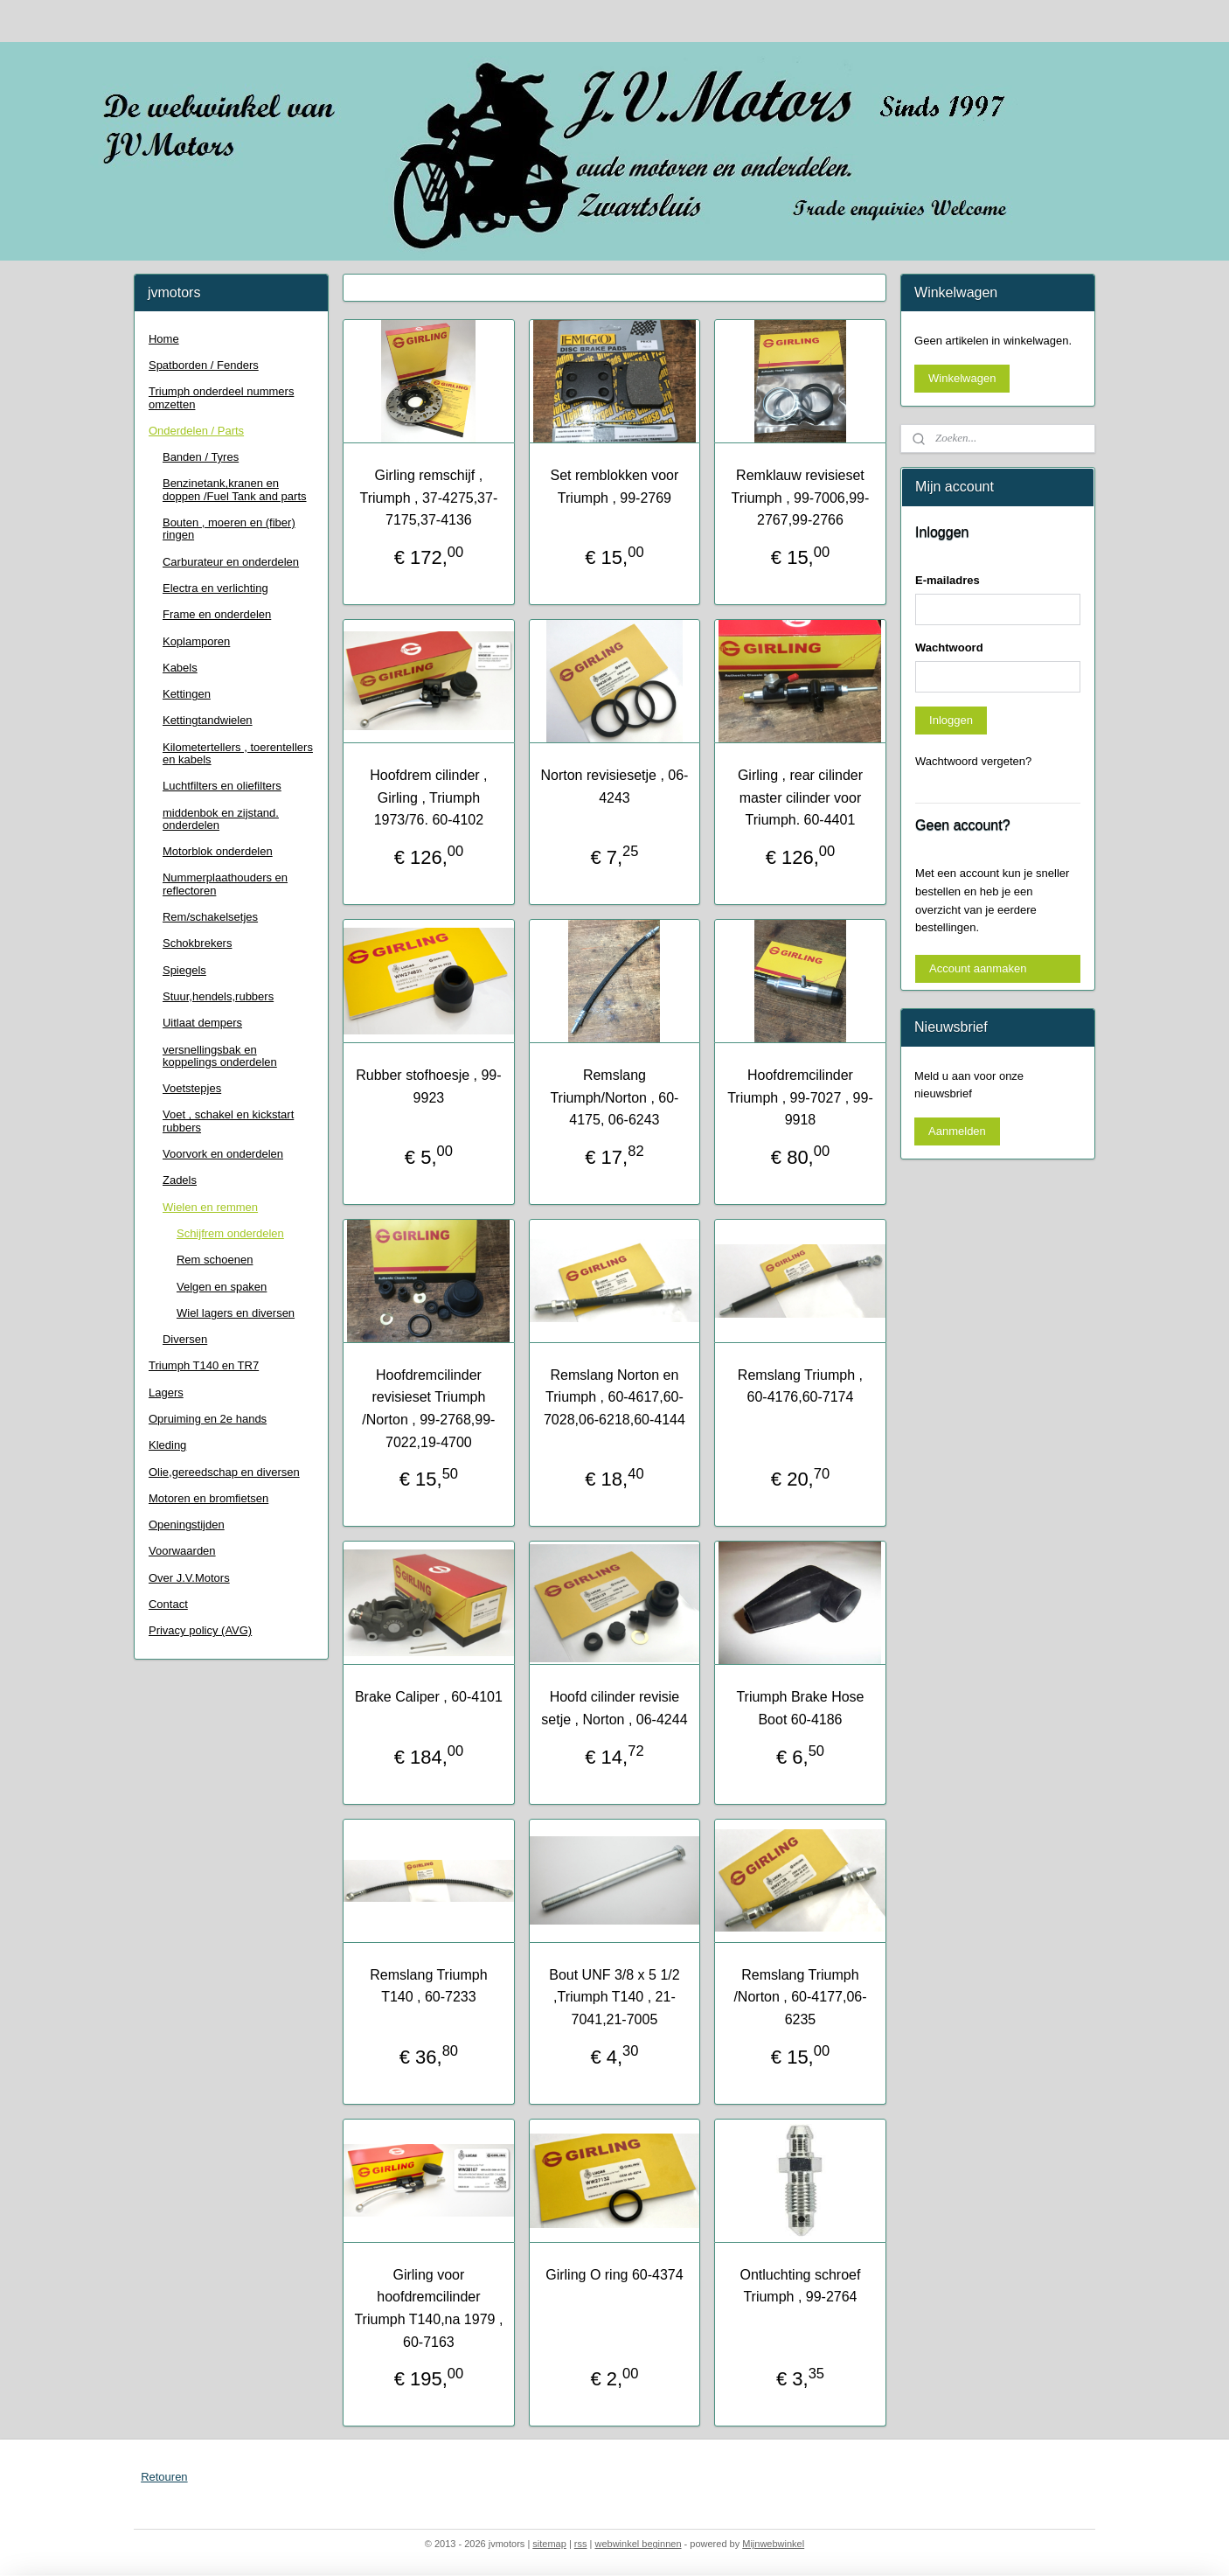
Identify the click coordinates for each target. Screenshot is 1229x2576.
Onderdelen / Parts (196, 430)
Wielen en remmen (210, 1207)
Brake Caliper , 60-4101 (429, 1696)
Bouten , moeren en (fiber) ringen (229, 528)
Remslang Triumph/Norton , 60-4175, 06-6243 (614, 1097)
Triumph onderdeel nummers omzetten (221, 397)
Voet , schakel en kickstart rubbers (228, 1120)
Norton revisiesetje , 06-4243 (614, 786)
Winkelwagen (962, 378)
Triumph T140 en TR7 (204, 1365)
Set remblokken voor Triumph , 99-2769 (615, 486)
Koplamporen (196, 641)
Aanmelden (957, 1131)
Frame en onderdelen (217, 614)
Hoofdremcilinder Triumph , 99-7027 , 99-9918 (800, 1097)
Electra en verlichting (215, 588)
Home (164, 338)
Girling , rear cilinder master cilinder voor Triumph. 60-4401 (800, 797)
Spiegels (184, 970)
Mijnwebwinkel (773, 2543)
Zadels (180, 1180)
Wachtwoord (949, 647)
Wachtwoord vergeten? (973, 761)
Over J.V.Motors (189, 1577)
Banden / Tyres (201, 456)
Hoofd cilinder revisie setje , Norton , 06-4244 (614, 1708)
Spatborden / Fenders (204, 365)
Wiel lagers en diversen (236, 1312)
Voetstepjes (192, 1088)
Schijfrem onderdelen (230, 1233)
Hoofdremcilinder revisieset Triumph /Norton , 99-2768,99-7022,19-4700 (428, 1409)
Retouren (164, 2476)
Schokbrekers (197, 943)
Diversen (185, 1339)
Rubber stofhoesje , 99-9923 (428, 1086)
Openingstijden (187, 1524)
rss (580, 2543)
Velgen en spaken (222, 1286)
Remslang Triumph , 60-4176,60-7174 (800, 1386)
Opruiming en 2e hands (208, 1418)
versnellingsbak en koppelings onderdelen (220, 1056)
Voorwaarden (182, 1550)
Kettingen (187, 693)
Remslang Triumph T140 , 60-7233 (428, 1986)
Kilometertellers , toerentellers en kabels (238, 753)
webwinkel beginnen (637, 2543)
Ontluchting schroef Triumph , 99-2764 (800, 2286)
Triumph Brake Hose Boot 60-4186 (800, 1708)
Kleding (167, 1445)
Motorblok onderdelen (218, 851)
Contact (168, 1604)
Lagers (166, 1392)
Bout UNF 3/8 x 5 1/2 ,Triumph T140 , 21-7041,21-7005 (614, 1997)
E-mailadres (947, 580)
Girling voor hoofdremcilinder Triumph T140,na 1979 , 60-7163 (428, 2308)
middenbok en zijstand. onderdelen (221, 819)
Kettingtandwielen (208, 720)
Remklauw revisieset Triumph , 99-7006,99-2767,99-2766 (801, 497)
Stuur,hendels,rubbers (218, 996)
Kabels (180, 667)
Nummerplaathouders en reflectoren (225, 883)
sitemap (549, 2543)
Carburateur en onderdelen (231, 561)
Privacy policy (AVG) (200, 1630)
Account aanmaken (977, 968)
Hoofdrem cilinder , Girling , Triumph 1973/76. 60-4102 (428, 797)
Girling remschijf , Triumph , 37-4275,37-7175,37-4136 (429, 497)
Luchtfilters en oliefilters (222, 785)
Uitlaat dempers (202, 1022)
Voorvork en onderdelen (223, 1153)
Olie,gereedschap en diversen (224, 1472)
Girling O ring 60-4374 (614, 2274)
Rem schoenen (215, 1259)
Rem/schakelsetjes (210, 916)
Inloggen (951, 720)
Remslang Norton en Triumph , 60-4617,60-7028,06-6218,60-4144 (614, 1397)
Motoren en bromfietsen (208, 1498)
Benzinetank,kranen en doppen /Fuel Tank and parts (235, 489)
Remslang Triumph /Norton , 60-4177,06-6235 (799, 1997)
